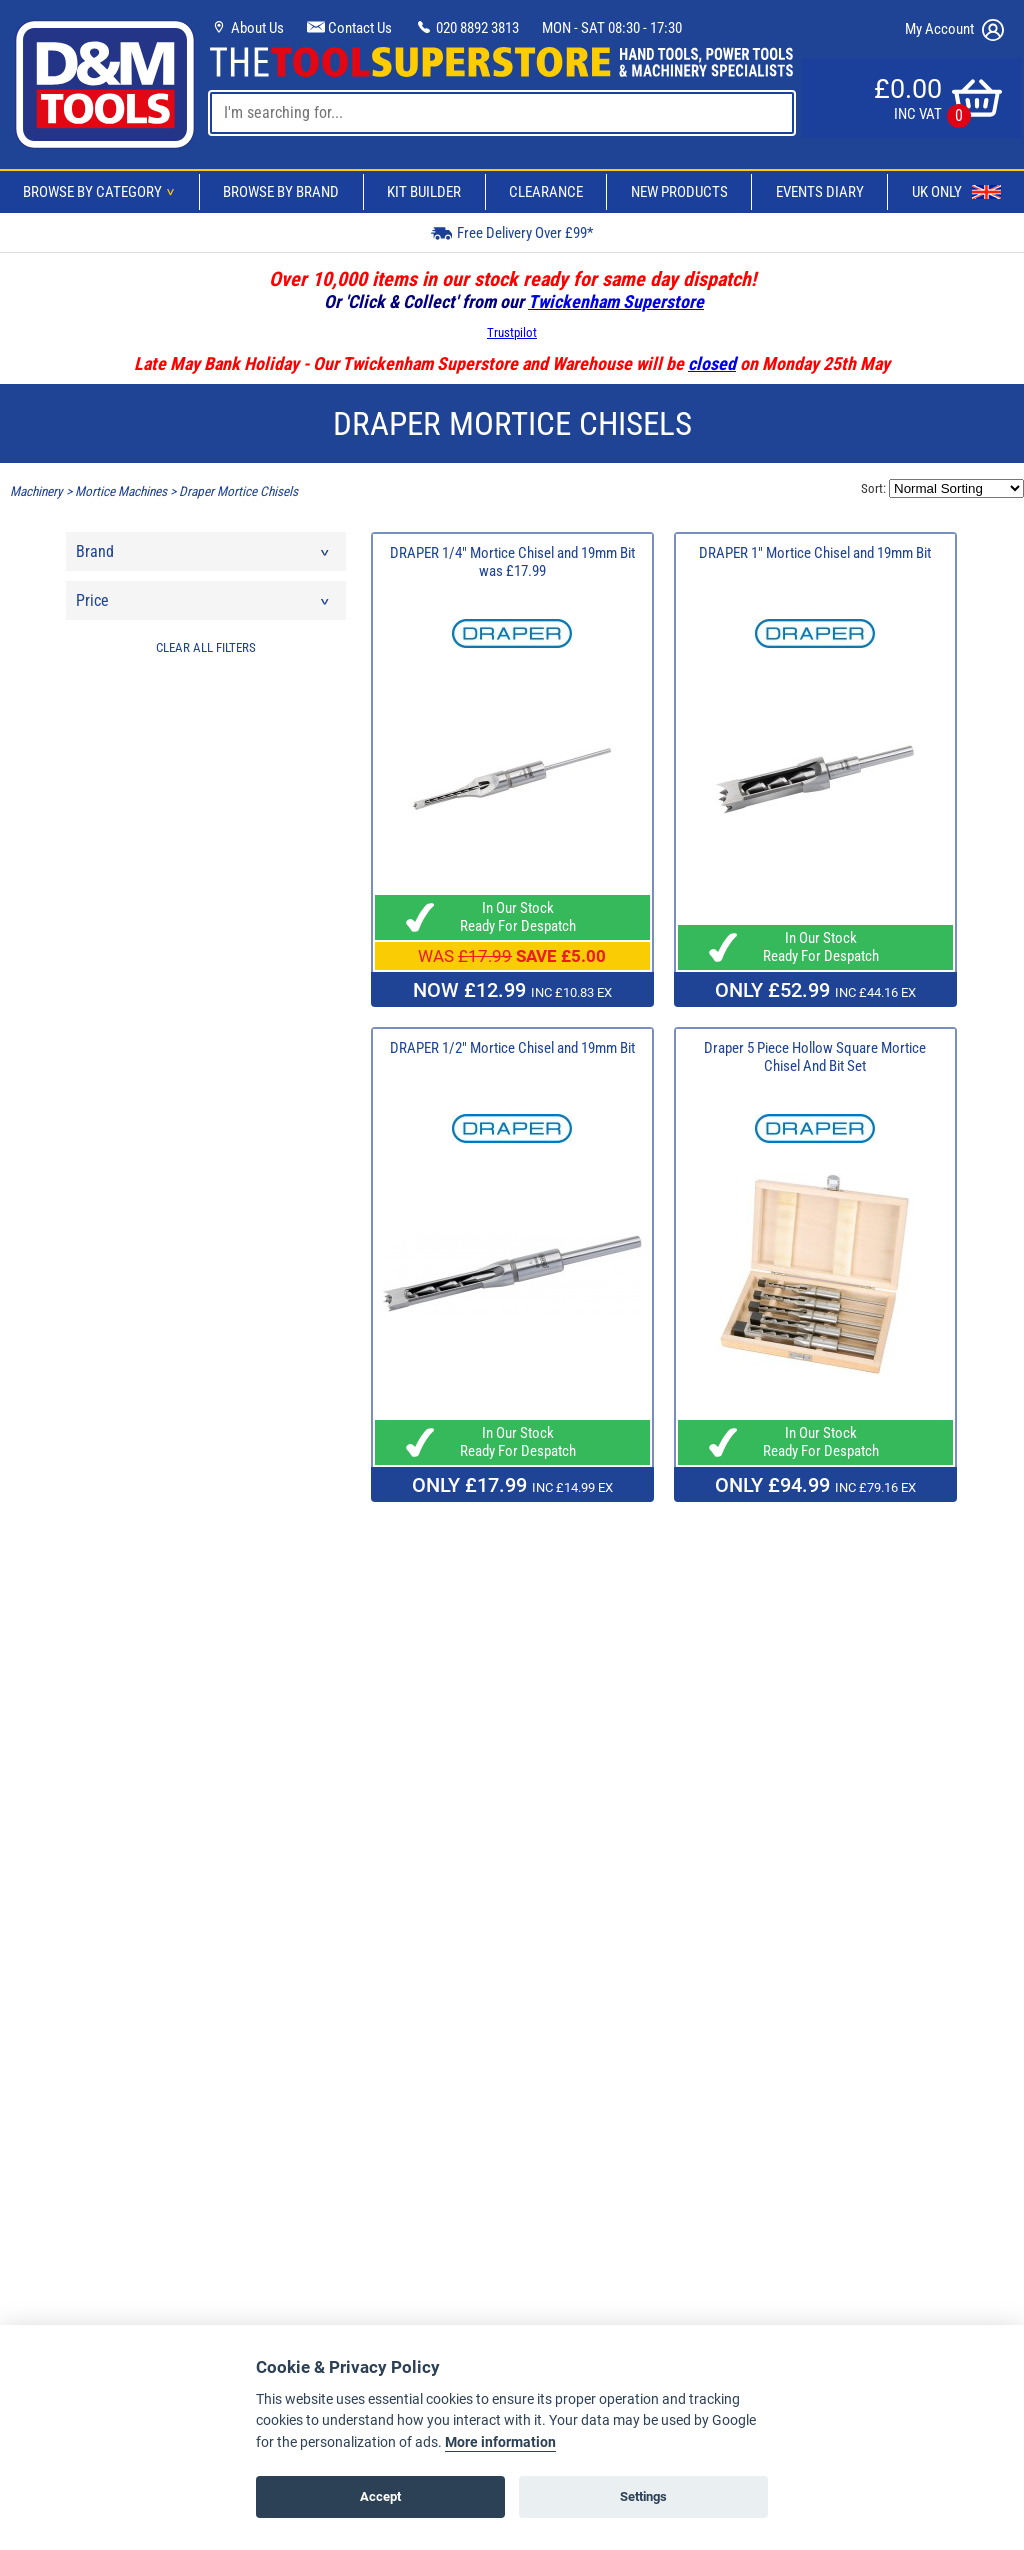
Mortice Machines (121, 491)
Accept (380, 2496)
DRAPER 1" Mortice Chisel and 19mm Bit (815, 553)
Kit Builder (424, 192)
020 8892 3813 (467, 28)
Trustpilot (512, 332)
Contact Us (349, 28)
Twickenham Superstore (616, 301)
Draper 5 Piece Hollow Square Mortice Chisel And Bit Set (815, 1057)
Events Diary (820, 192)
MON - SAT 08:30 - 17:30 (612, 28)
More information (500, 2442)
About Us (247, 28)
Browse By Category (102, 192)
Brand (204, 556)
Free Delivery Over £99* (512, 232)
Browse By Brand (281, 192)
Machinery (36, 491)
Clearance (546, 192)
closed (712, 363)
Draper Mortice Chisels (238, 491)
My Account (954, 30)
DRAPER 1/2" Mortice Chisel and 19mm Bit (512, 1048)
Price (204, 605)
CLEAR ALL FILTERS (206, 647)
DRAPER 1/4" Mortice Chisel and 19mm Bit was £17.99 (512, 562)
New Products (679, 192)
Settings (643, 2496)
